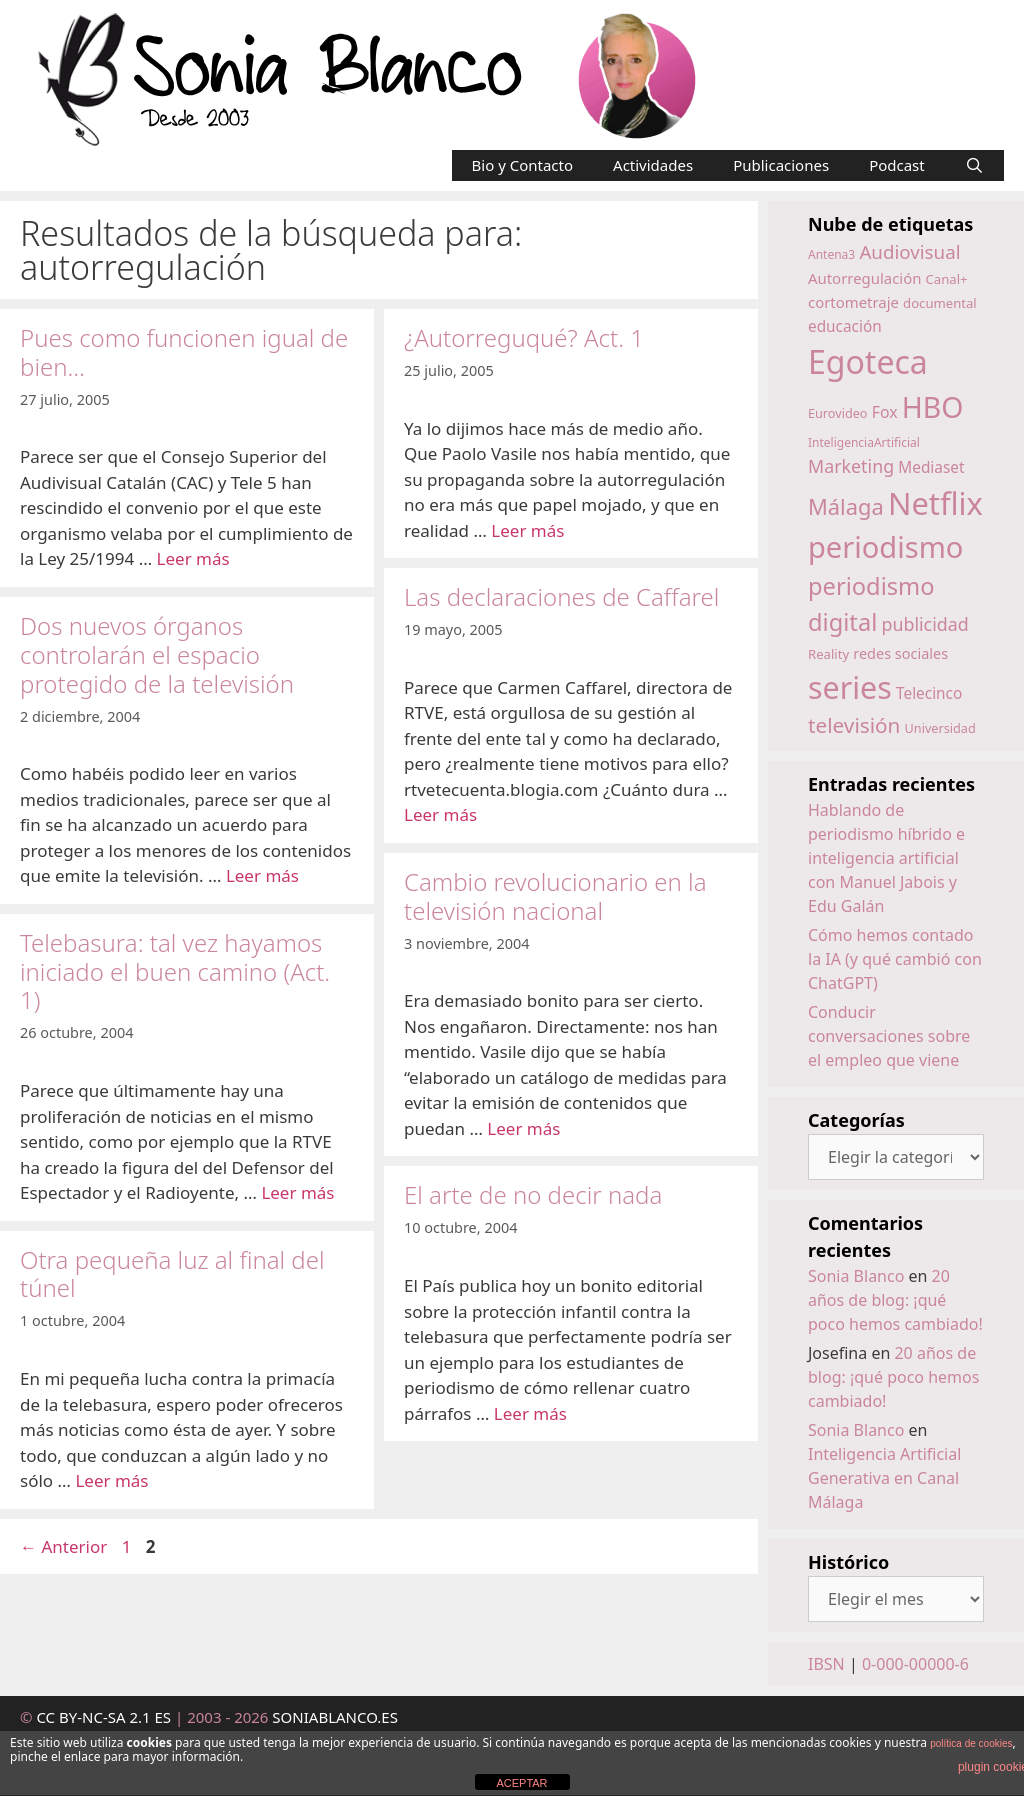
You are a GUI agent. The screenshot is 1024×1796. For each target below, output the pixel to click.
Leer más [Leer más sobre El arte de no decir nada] (530, 1413)
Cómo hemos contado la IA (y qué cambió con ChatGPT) (895, 959)
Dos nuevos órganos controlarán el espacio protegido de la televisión (157, 654)
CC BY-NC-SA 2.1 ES (105, 1717)
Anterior (63, 1546)
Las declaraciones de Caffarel (561, 596)
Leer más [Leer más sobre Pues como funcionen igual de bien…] (193, 558)
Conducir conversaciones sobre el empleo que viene (889, 1036)
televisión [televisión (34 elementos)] (854, 725)
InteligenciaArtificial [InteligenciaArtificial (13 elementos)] (864, 442)
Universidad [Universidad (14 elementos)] (940, 728)
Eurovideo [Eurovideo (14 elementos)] (838, 413)
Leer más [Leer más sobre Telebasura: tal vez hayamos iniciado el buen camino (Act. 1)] (297, 1192)
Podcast (897, 165)
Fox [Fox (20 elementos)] (885, 412)
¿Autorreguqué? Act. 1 (524, 337)
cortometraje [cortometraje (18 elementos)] (853, 302)
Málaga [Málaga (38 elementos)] (846, 506)
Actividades (653, 165)
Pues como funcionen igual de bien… (184, 352)
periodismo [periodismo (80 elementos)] (885, 547)
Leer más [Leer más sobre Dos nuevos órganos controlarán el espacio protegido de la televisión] (262, 875)
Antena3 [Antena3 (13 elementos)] (831, 254)
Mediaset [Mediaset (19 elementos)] (931, 467)
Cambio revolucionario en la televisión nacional (555, 896)
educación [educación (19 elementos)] (845, 326)
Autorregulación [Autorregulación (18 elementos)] (864, 278)
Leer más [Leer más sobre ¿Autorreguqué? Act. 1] (527, 530)
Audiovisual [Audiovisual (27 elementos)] (909, 251)
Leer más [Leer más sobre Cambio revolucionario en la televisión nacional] (523, 1128)
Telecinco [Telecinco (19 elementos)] (929, 693)
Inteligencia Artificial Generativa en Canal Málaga (884, 1478)
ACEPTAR (521, 1783)
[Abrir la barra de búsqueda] (974, 165)
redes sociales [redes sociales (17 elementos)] (900, 653)
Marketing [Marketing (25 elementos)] (851, 466)
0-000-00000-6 (915, 1664)
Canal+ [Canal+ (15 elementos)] (947, 279)
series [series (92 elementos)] (850, 687)
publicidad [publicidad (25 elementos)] (924, 624)
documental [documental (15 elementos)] (940, 303)
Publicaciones (781, 165)
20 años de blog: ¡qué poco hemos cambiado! (895, 1300)
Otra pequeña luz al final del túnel (172, 1274)
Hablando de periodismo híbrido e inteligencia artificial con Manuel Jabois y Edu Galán (886, 858)
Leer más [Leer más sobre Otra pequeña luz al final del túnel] (111, 1480)
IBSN (826, 1664)
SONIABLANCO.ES (335, 1717)
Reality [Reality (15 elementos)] (828, 654)
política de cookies (971, 1743)
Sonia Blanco (856, 1276)
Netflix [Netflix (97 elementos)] (935, 503)
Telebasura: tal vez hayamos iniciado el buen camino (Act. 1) (175, 971)
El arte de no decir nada (533, 1194)
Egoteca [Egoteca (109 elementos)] (868, 361)
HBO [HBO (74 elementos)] (933, 407)
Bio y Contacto (523, 165)
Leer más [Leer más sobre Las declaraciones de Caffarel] (440, 814)
